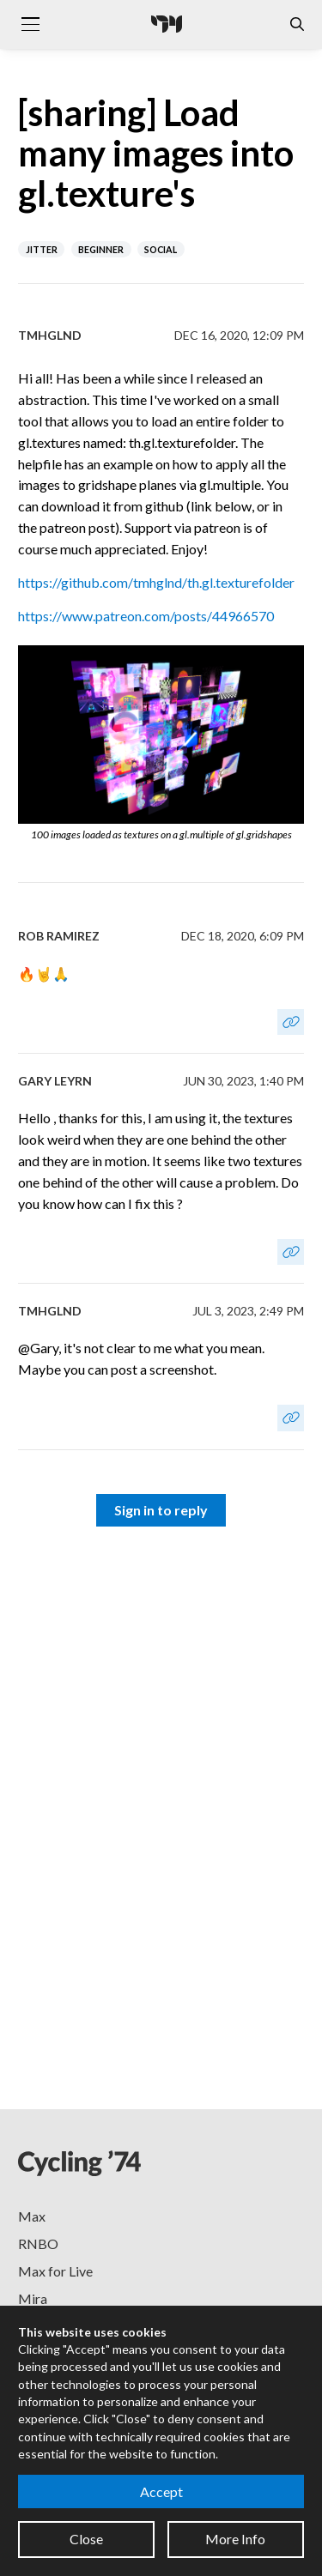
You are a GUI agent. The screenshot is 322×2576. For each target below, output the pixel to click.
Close (86, 2539)
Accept (161, 2491)
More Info (235, 2539)
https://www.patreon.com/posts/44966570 (146, 616)
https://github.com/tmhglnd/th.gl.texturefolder (156, 582)
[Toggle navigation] (30, 24)
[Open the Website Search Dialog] (297, 24)
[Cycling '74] (166, 24)
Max (32, 2216)
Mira (32, 2298)
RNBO (38, 2243)
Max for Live (55, 2271)
